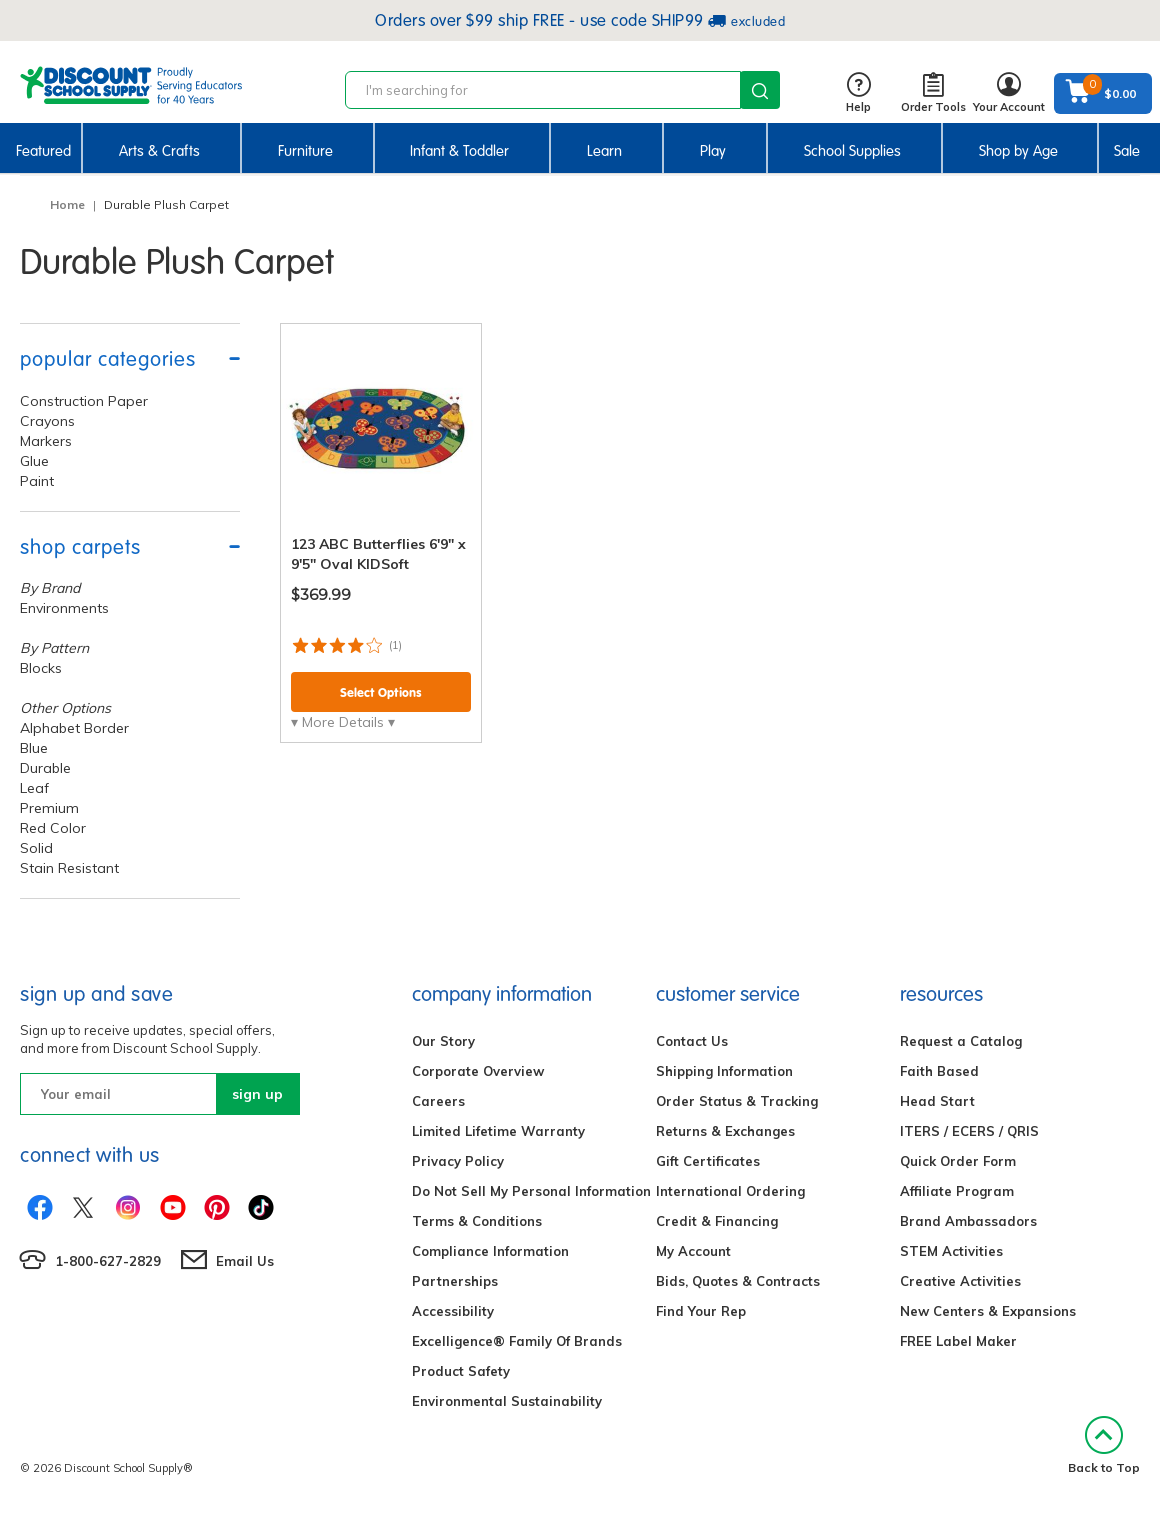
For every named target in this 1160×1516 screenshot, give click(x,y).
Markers (46, 441)
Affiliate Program (957, 1191)
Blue (34, 748)
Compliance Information (490, 1251)
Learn (604, 151)
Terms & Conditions (477, 1221)
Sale (1127, 151)
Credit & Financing (717, 1221)
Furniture (305, 151)
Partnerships (455, 1281)
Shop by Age (1018, 151)
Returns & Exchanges (725, 1131)
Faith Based (939, 1071)
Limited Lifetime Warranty (498, 1131)
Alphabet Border (74, 728)
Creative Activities (960, 1281)
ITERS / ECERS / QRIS (969, 1131)
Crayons (47, 421)
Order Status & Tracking (737, 1101)
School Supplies (852, 151)
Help (858, 93)
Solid (36, 848)
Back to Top (1104, 1445)
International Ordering (730, 1191)
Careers (438, 1101)
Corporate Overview (478, 1071)
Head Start (937, 1101)
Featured (43, 151)
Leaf (34, 788)
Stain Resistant (69, 868)
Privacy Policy (458, 1161)
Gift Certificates (708, 1161)
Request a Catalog (961, 1041)
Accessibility (453, 1311)
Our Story (443, 1041)
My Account (693, 1251)
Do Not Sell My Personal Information (531, 1191)
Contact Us (692, 1041)
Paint (37, 481)
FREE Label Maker (958, 1341)
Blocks (41, 668)
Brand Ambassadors (968, 1221)
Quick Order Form (958, 1161)
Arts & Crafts (159, 151)
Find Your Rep (701, 1311)
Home (67, 204)
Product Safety (461, 1371)
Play (713, 151)
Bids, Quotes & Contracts (738, 1281)
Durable (45, 768)
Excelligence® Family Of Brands (517, 1341)
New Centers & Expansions (988, 1311)
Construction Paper (84, 401)
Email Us (245, 1261)
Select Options (381, 692)
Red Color (53, 828)
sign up (257, 1094)
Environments (64, 608)
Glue (34, 461)
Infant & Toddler (459, 151)
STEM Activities (951, 1251)
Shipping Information (724, 1071)
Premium (49, 808)
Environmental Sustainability (507, 1401)
